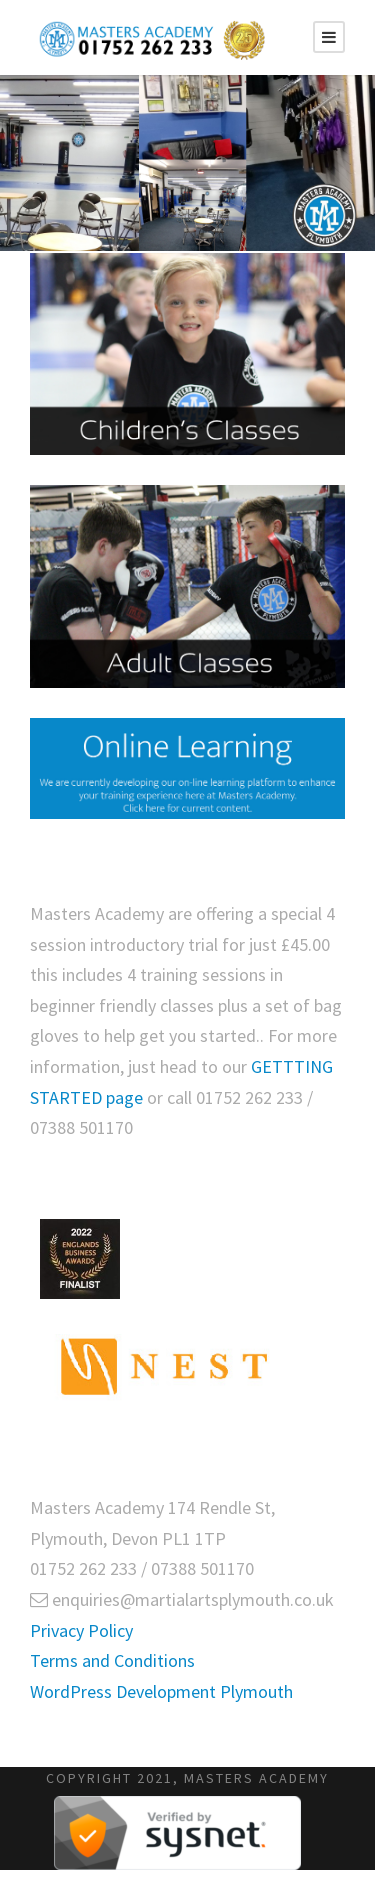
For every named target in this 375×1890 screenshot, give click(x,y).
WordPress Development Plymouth (161, 1691)
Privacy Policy (81, 1630)
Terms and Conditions (112, 1660)
